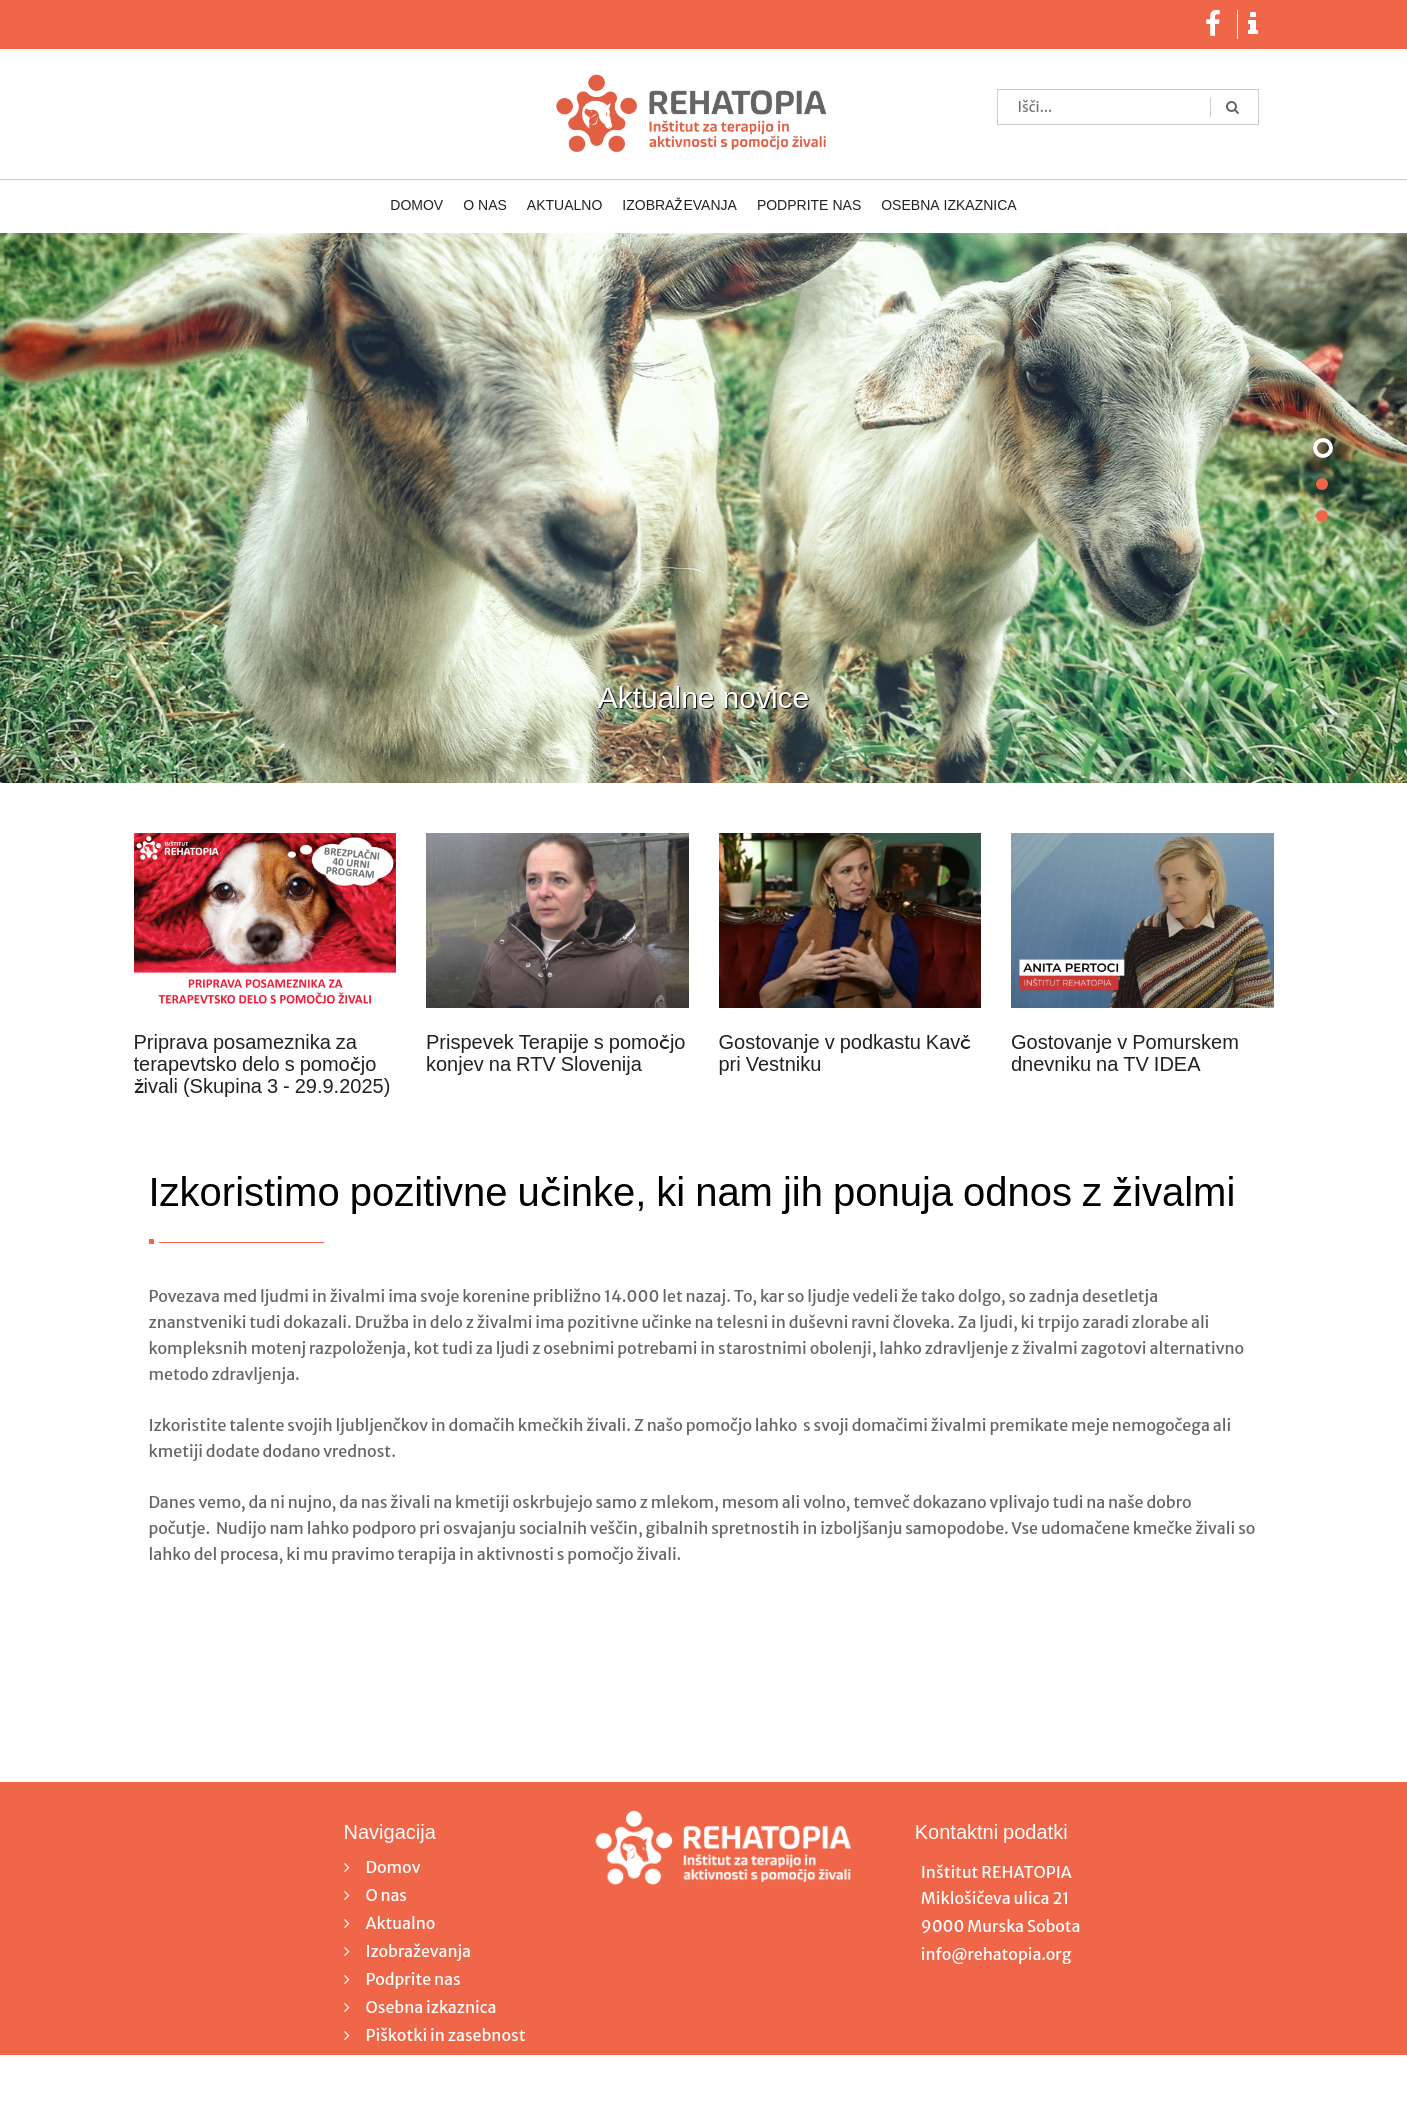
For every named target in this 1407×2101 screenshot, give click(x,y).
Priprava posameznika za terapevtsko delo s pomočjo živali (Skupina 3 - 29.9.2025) (262, 1065)
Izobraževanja (679, 206)
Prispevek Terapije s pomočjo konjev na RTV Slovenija (555, 1054)
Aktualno (564, 206)
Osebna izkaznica (948, 206)
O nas (485, 206)
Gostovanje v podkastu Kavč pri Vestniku (845, 1054)
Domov (416, 206)
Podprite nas (809, 206)
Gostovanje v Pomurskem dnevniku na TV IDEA (1125, 1054)
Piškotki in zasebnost (446, 2035)
